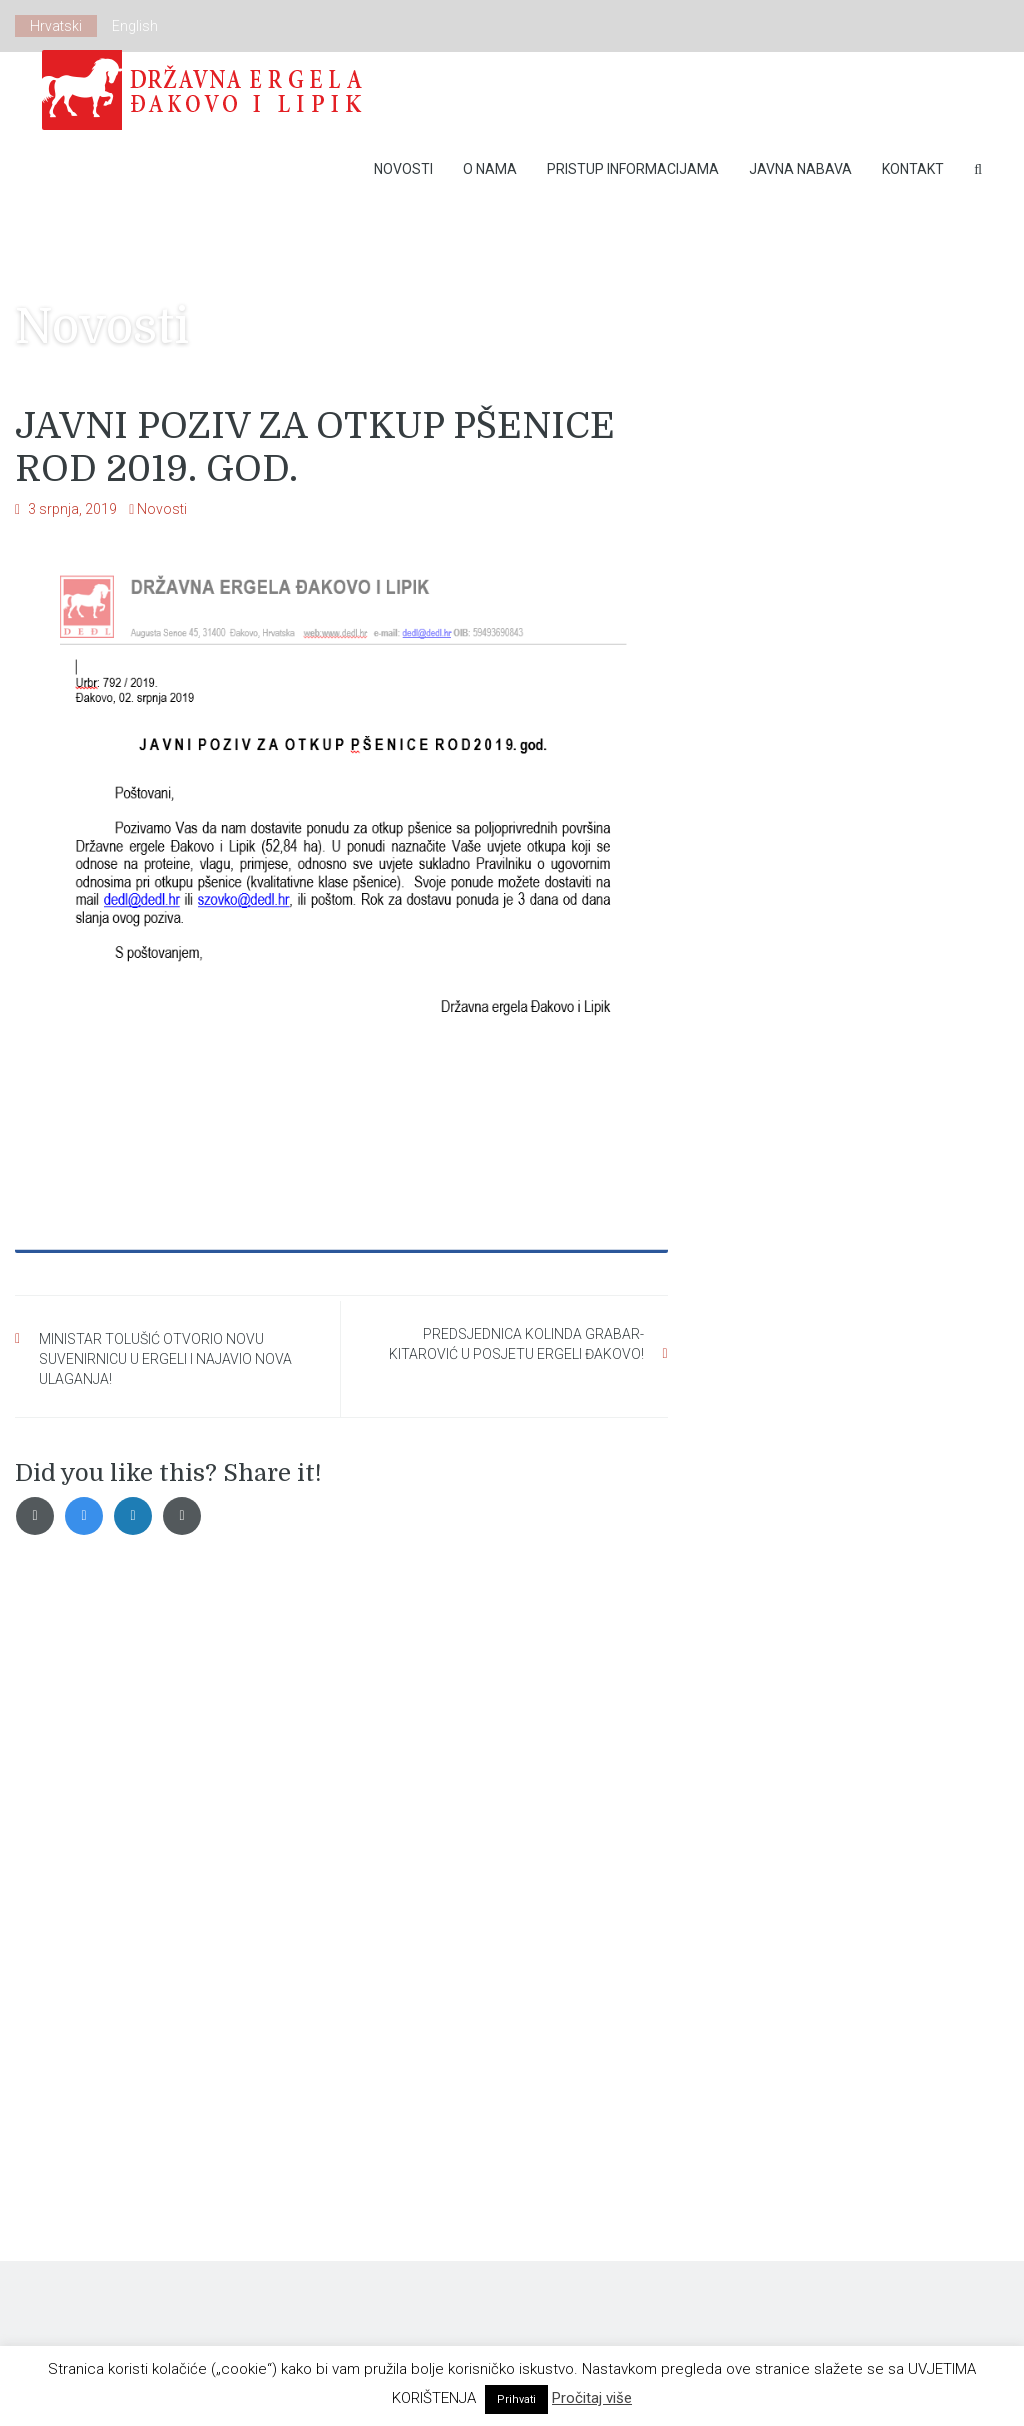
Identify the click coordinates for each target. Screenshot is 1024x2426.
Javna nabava (800, 169)
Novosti (403, 169)
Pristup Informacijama (633, 169)
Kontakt (913, 169)
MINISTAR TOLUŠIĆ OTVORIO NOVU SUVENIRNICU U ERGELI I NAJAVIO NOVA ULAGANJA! (165, 1359)
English (135, 26)
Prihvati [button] (516, 2399)
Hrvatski (56, 26)
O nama (490, 169)
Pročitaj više (592, 2398)
